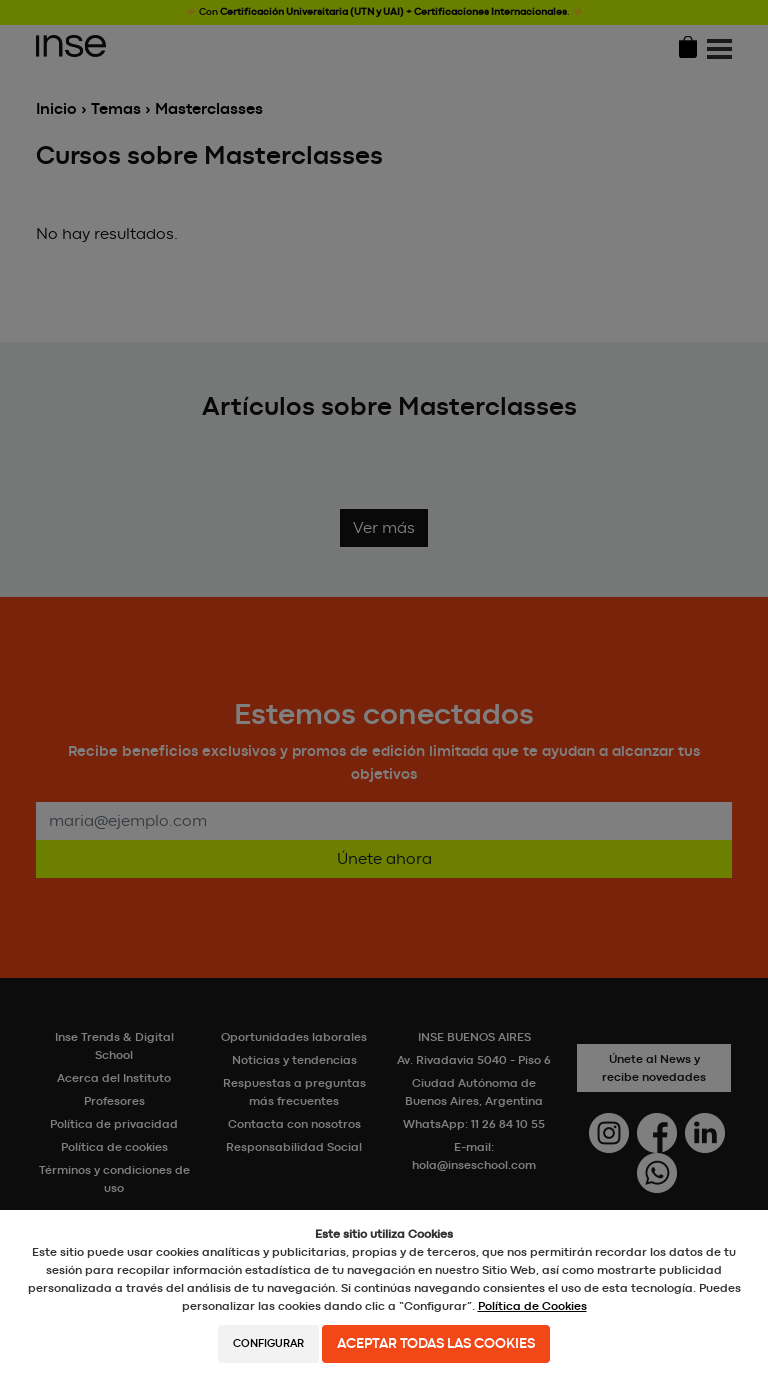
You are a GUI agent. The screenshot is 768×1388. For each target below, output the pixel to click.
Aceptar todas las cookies (436, 1344)
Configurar (268, 1343)
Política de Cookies (532, 1306)
